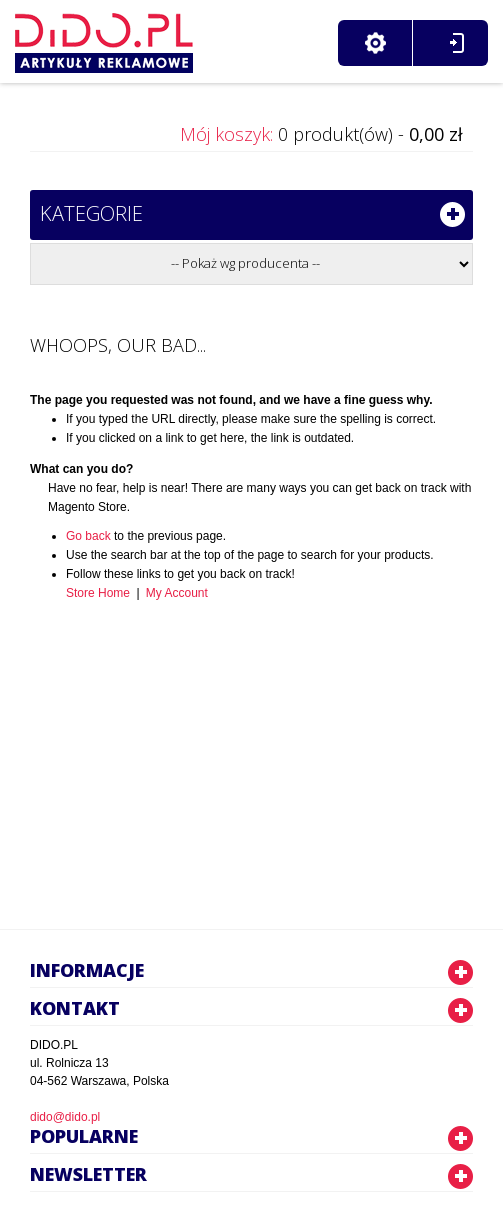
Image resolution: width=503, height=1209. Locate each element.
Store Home (98, 593)
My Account (177, 593)
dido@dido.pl (65, 1117)
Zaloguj (456, 43)
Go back (88, 536)
